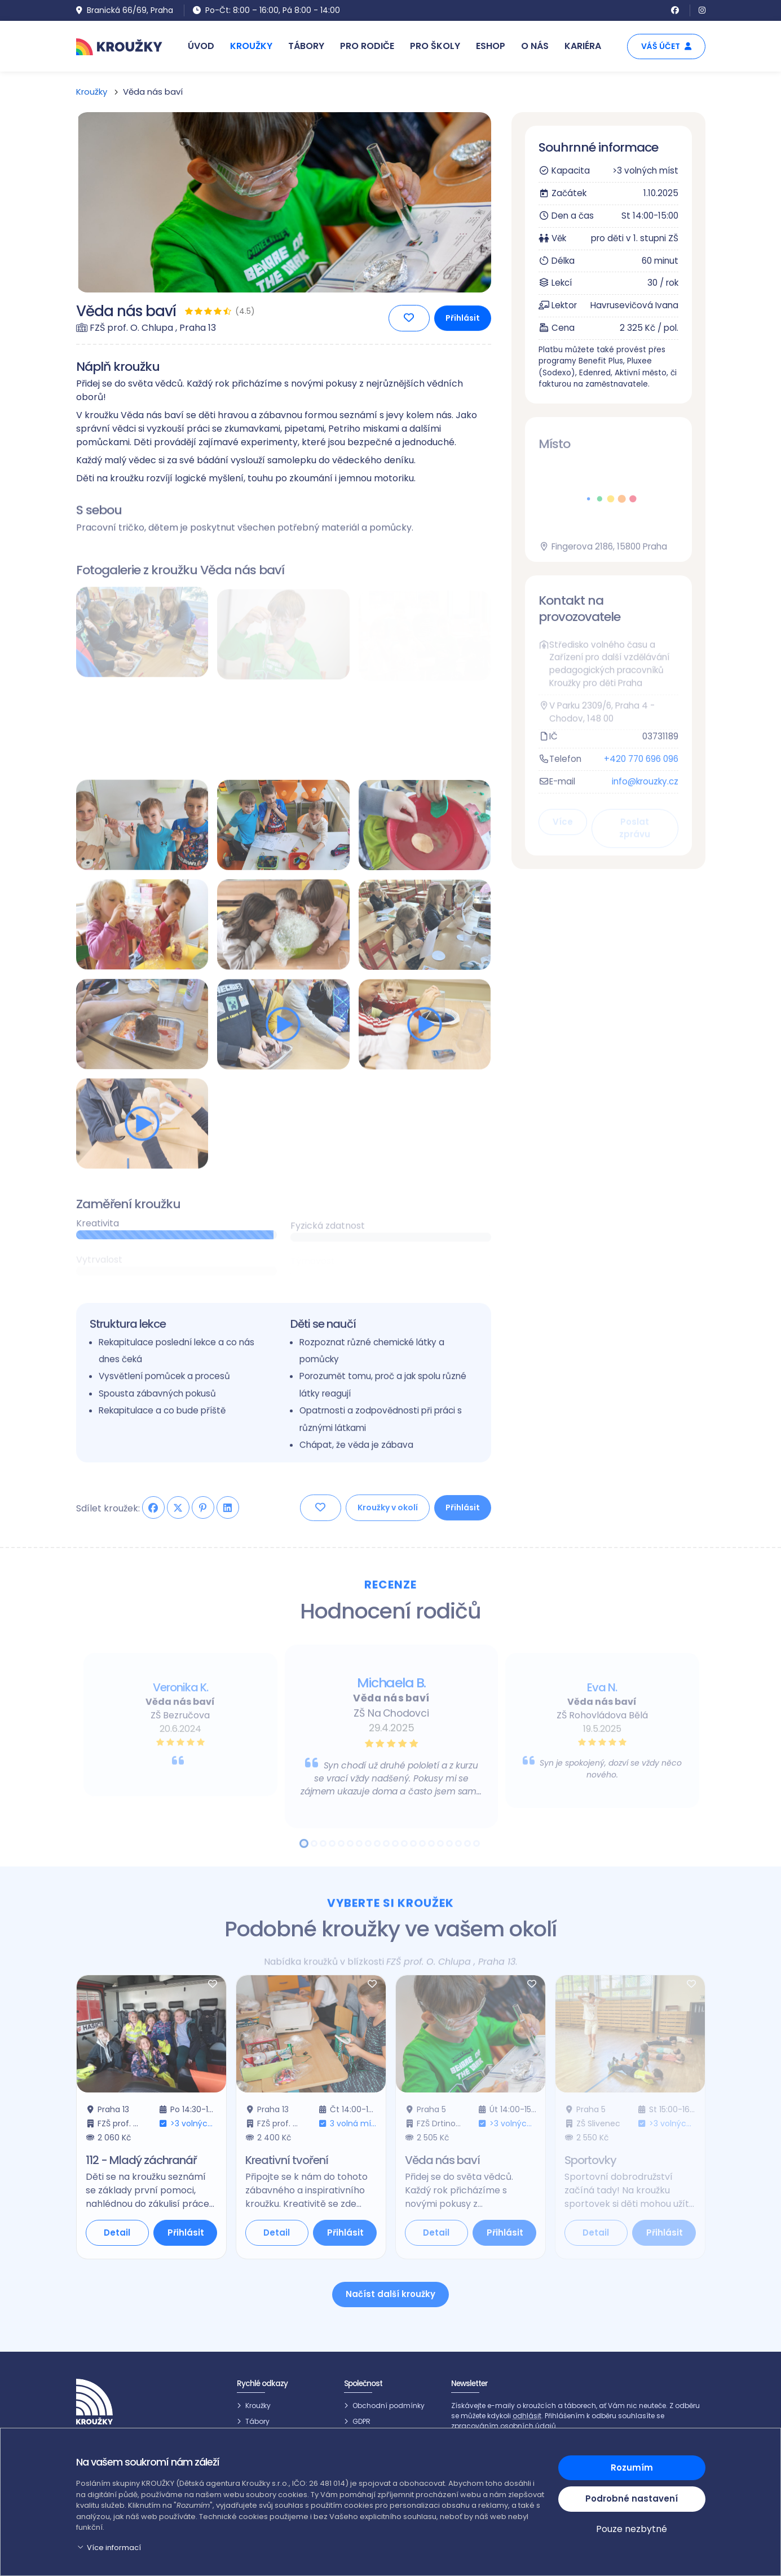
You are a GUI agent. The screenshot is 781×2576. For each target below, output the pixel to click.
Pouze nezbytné (631, 2528)
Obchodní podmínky (388, 2405)
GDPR (361, 2421)
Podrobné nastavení (631, 2498)
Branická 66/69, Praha (124, 10)
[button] (310, 2547)
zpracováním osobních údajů (503, 2426)
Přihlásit (462, 321)
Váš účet (666, 46)
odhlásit (527, 2415)
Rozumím (632, 2467)
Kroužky (91, 91)
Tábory (257, 2421)
